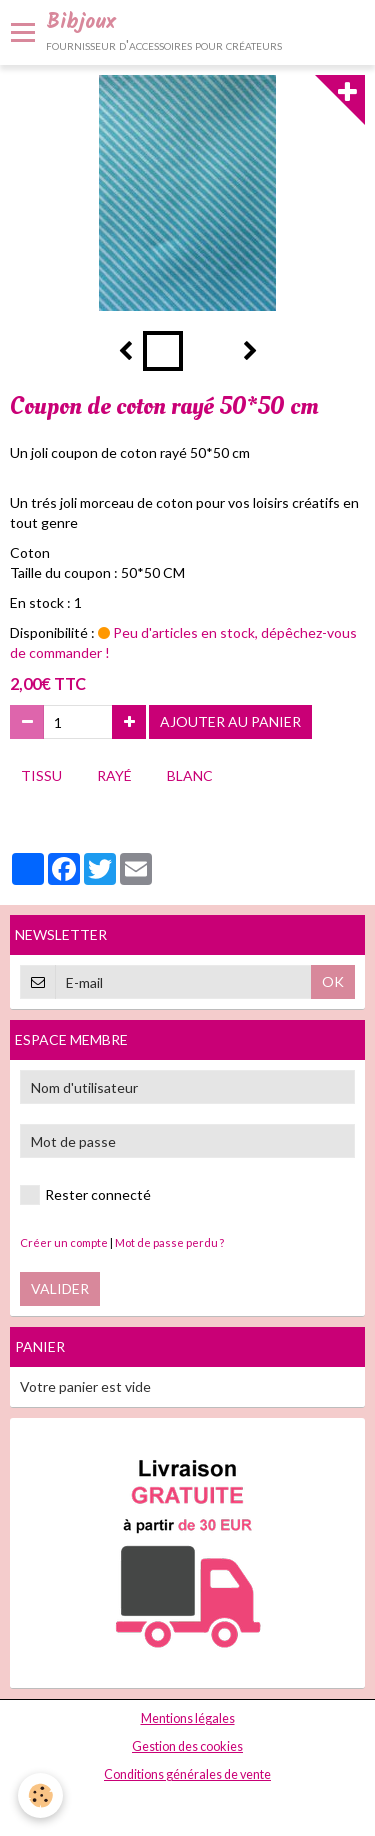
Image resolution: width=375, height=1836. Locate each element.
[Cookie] (40, 1795)
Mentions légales (188, 1718)
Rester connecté (85, 1195)
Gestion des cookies (187, 1746)
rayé (114, 775)
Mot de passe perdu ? (169, 1242)
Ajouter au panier (230, 721)
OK (333, 981)
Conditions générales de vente (187, 1774)
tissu (41, 775)
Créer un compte (64, 1242)
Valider (60, 1288)
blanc (190, 775)
